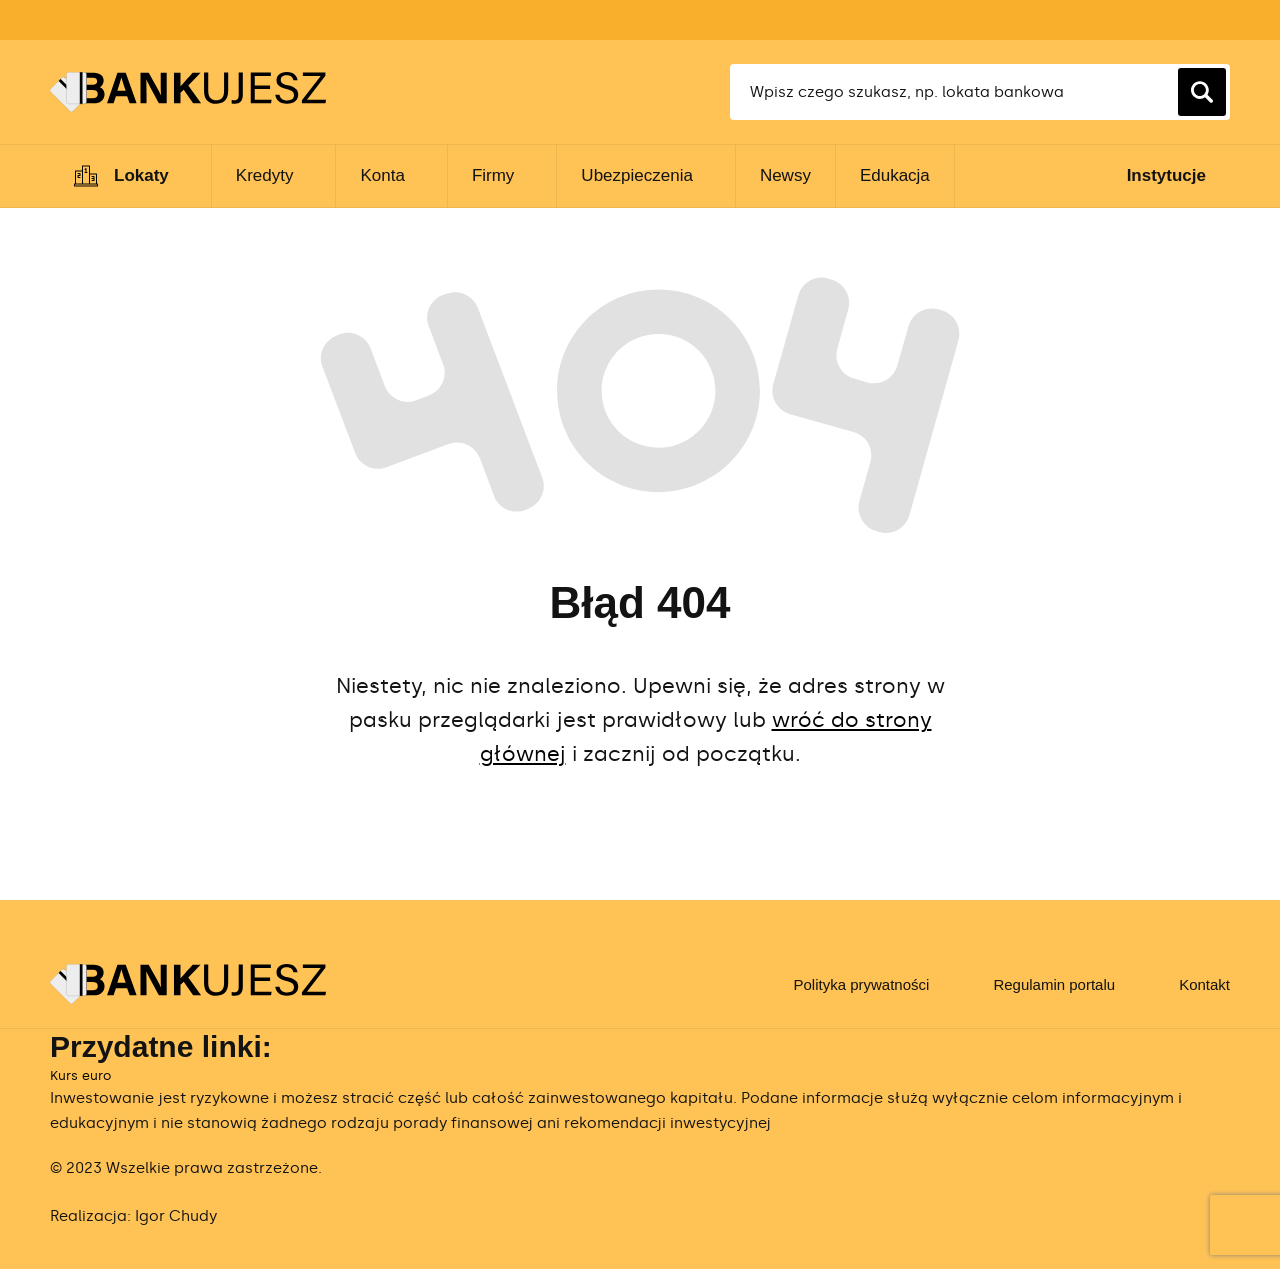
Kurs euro (80, 1075)
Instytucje (1166, 175)
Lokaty (141, 175)
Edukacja (895, 175)
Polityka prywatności (861, 984)
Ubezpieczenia (637, 175)
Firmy (493, 175)
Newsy (785, 175)
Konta (382, 175)
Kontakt (1204, 984)
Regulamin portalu (1054, 984)
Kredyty (265, 175)
